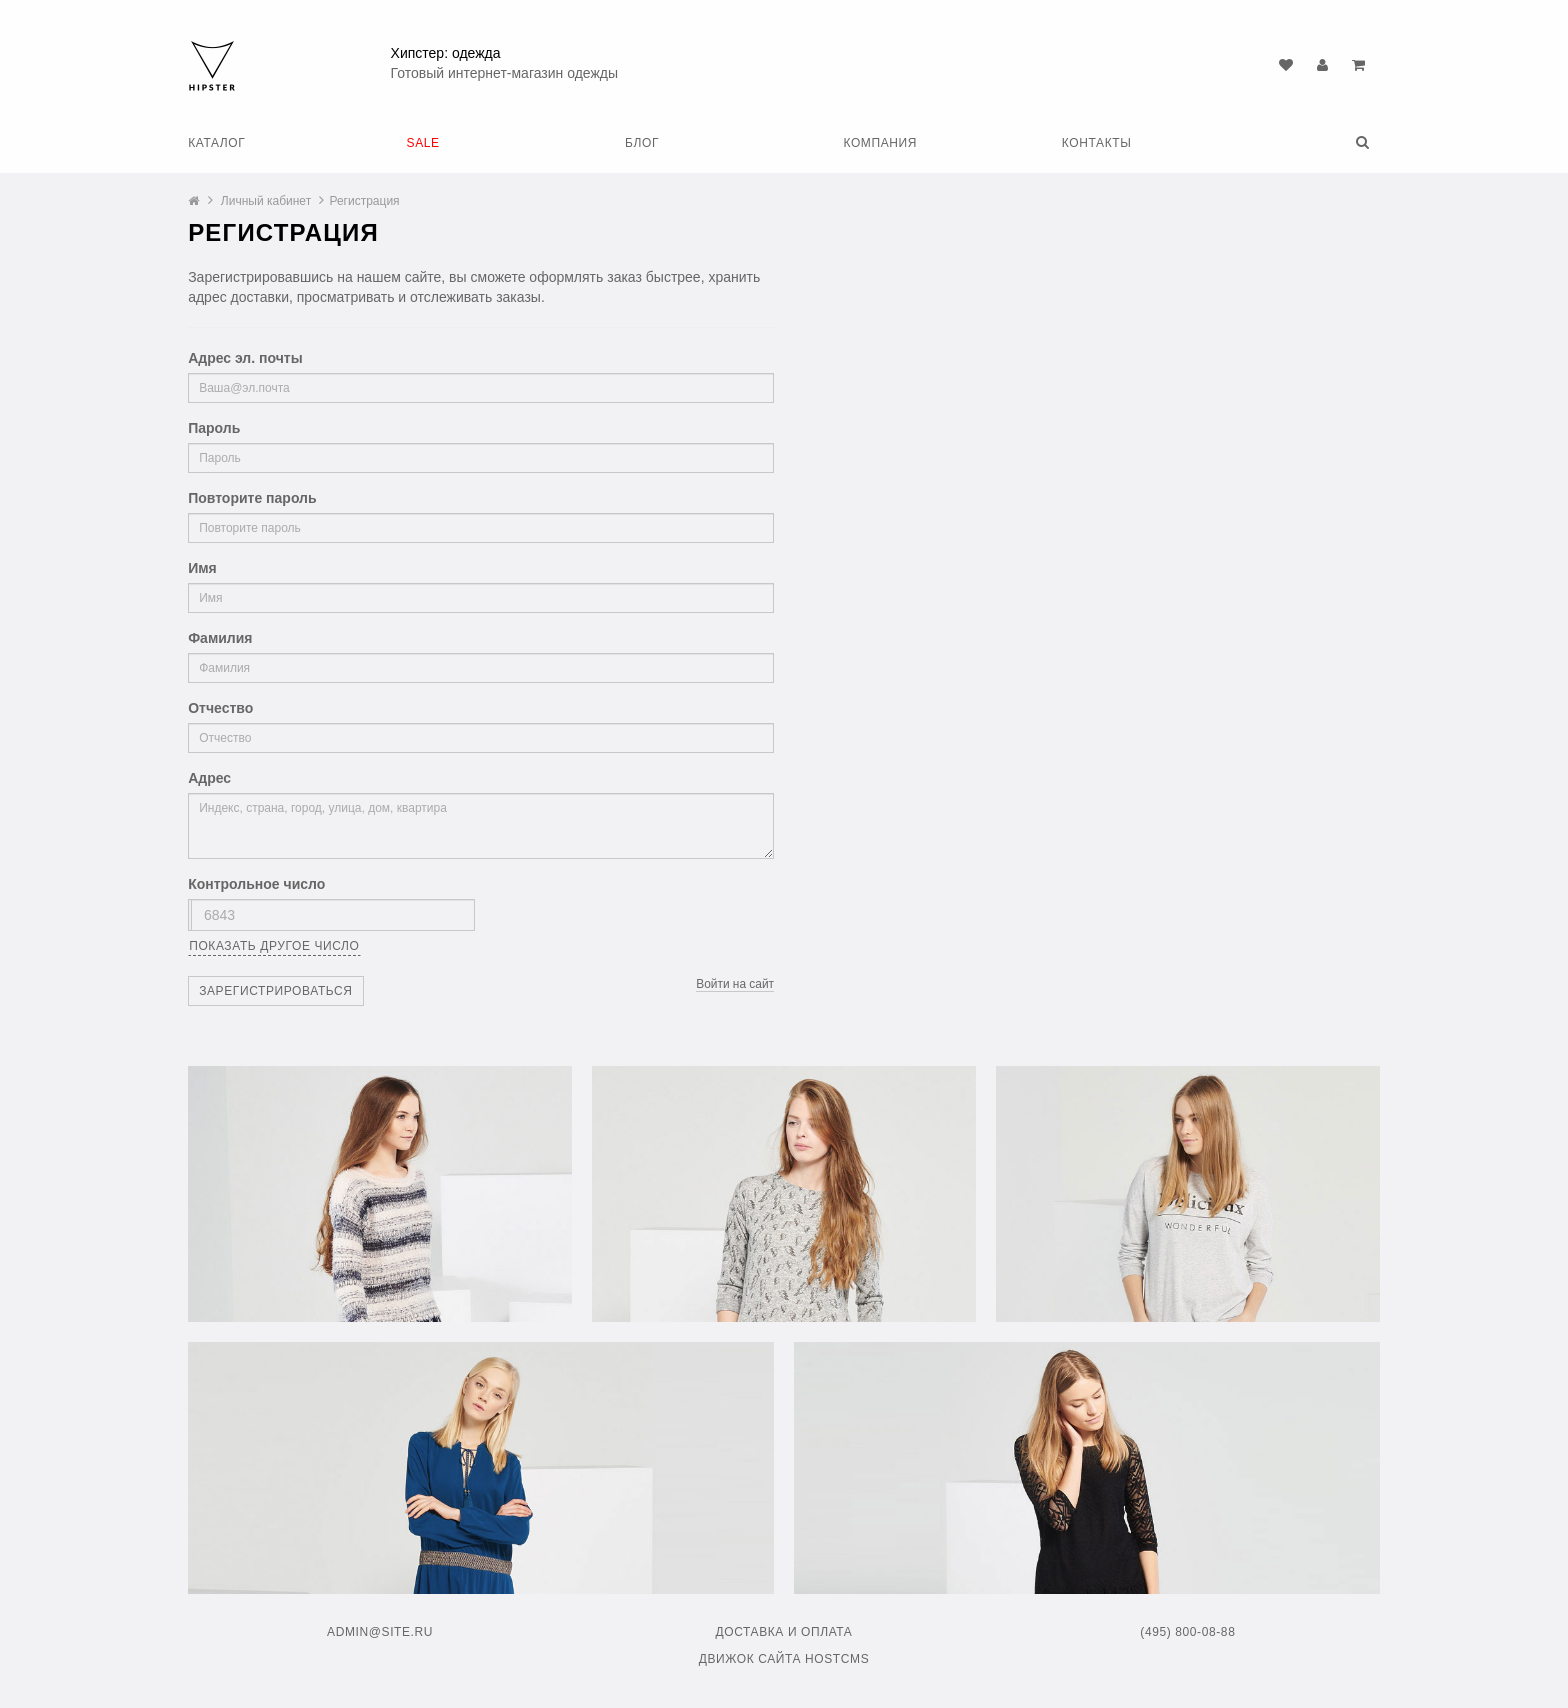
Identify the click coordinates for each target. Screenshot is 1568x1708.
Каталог (216, 143)
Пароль (214, 428)
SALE (423, 143)
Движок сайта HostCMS (784, 1659)
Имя (202, 568)
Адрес (209, 778)
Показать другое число (274, 946)
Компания (880, 143)
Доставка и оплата (783, 1632)
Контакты (1097, 143)
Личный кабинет (266, 201)
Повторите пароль (252, 498)
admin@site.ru (380, 1632)
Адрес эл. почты (245, 358)
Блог (642, 143)
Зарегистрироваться (275, 991)
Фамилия (220, 638)
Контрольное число (256, 884)
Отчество (220, 708)
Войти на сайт (735, 984)
